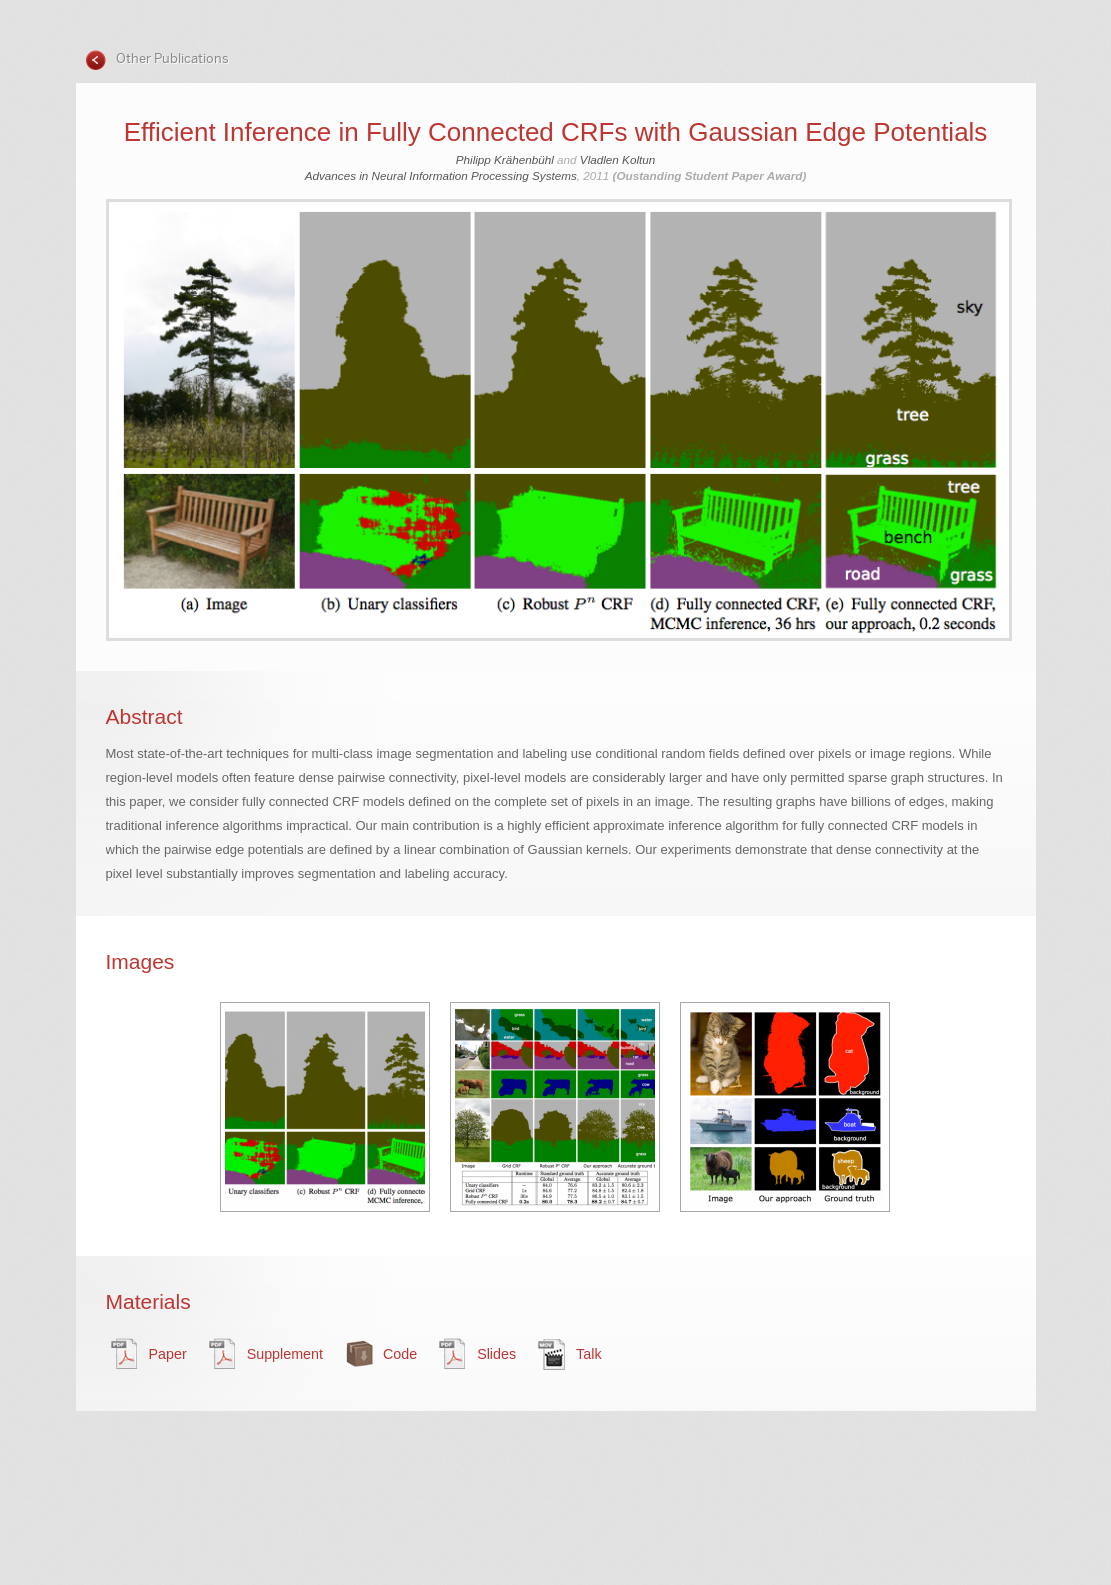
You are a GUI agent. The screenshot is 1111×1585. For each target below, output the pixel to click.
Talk (588, 1354)
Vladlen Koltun (617, 159)
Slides (496, 1354)
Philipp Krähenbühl (505, 159)
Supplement (285, 1354)
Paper (168, 1354)
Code (400, 1354)
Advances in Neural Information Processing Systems (441, 175)
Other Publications (171, 58)
